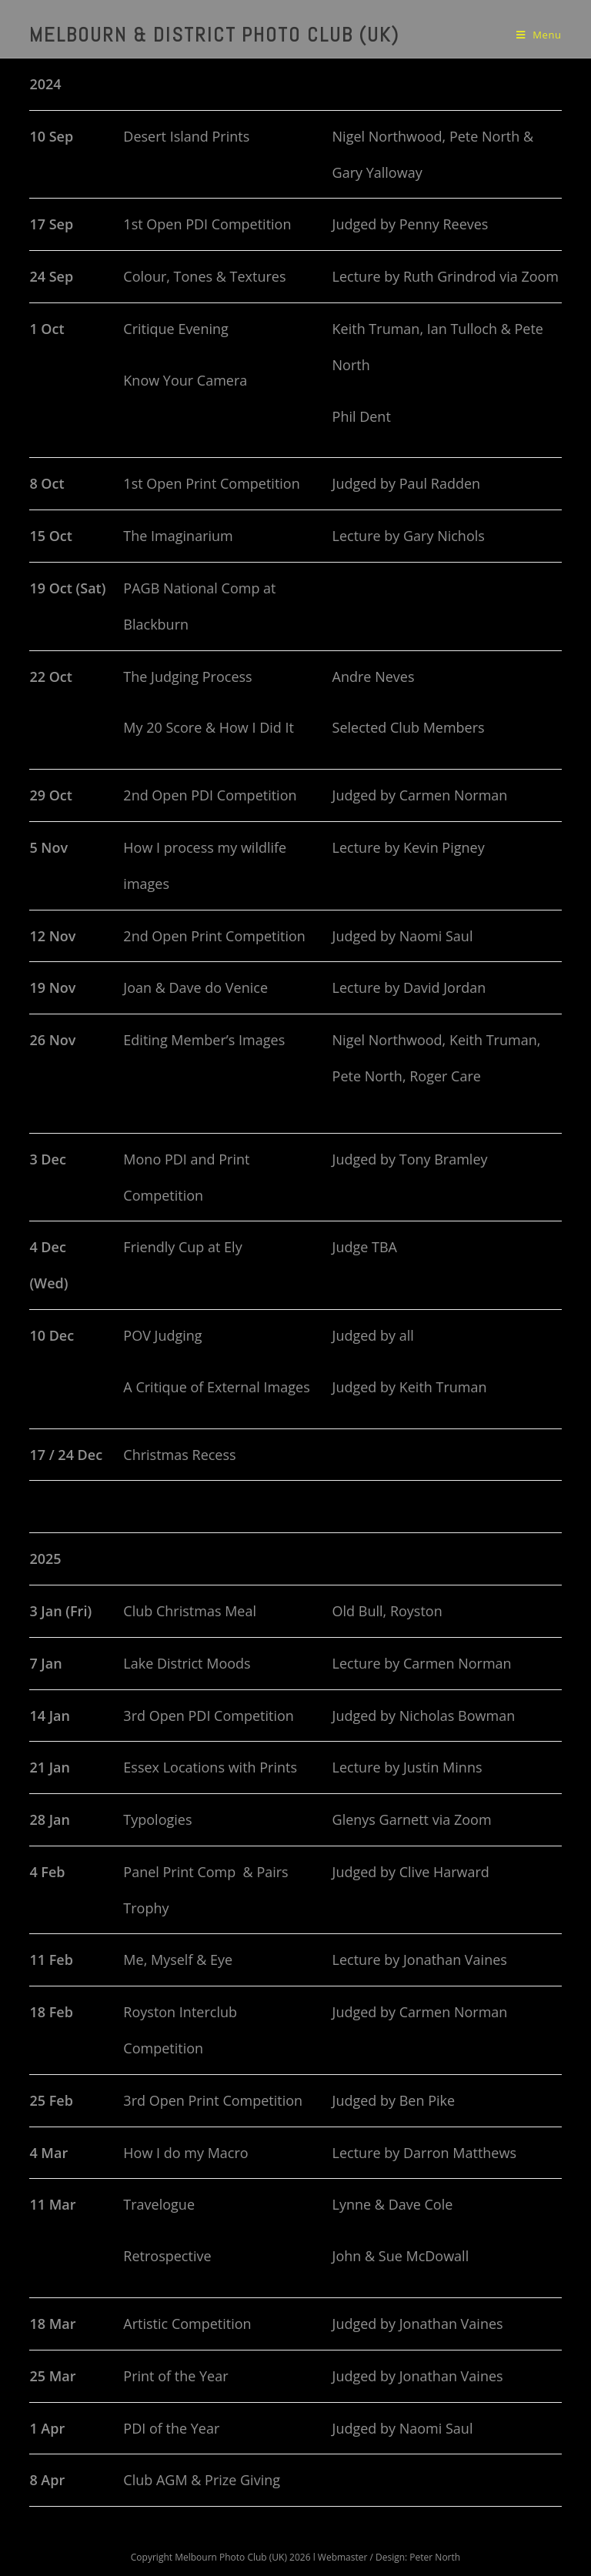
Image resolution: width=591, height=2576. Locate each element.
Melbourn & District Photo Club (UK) (214, 35)
